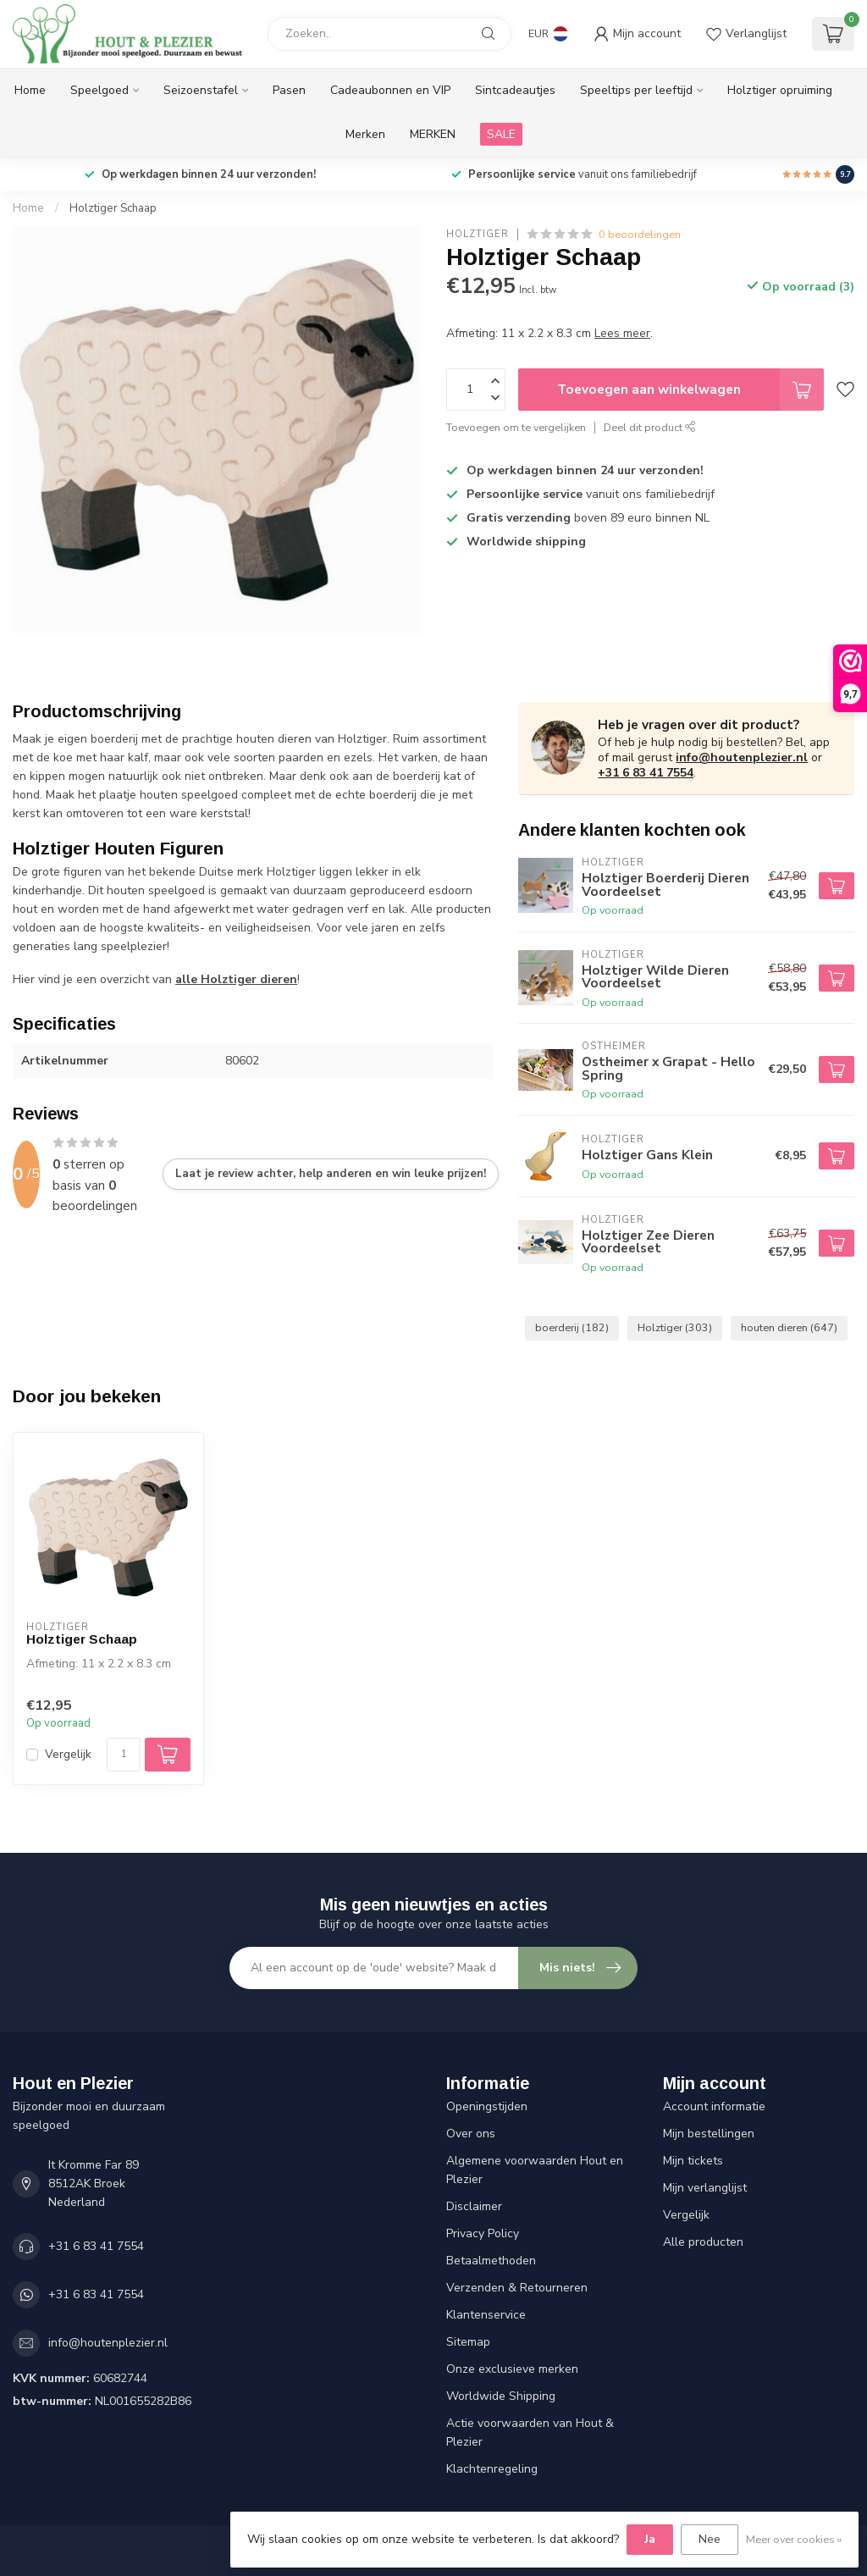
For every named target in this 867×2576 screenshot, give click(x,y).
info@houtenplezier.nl (742, 757)
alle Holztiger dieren (236, 979)
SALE (501, 134)
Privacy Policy (482, 2233)
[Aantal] (124, 1755)
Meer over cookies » (794, 2539)
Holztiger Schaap (113, 208)
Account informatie (714, 2106)
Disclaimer (474, 2206)
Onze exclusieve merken (512, 2369)
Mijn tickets (693, 2161)
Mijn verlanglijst (705, 2188)
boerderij (572, 1327)
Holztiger (477, 234)
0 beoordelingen (640, 234)
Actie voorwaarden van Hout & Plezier (530, 2432)
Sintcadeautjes (515, 90)
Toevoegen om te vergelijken (516, 427)
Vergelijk (68, 1754)
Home (30, 90)
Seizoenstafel (200, 90)
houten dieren (789, 1327)
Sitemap (468, 2342)
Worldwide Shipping (500, 2396)
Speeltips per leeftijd (636, 90)
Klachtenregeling (492, 2469)
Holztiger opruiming (779, 90)
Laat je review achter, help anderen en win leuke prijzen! (330, 1173)
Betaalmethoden (491, 2261)
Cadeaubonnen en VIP (390, 90)
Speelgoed (99, 90)
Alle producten (703, 2242)
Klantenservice (486, 2315)
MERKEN (433, 134)
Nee (710, 2539)
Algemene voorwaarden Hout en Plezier (534, 2170)
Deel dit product (650, 427)
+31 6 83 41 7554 (645, 773)
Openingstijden (486, 2106)
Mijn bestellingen (708, 2133)
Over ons (470, 2133)
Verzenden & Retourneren (517, 2288)
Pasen (289, 90)
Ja (649, 2539)
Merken (365, 134)
